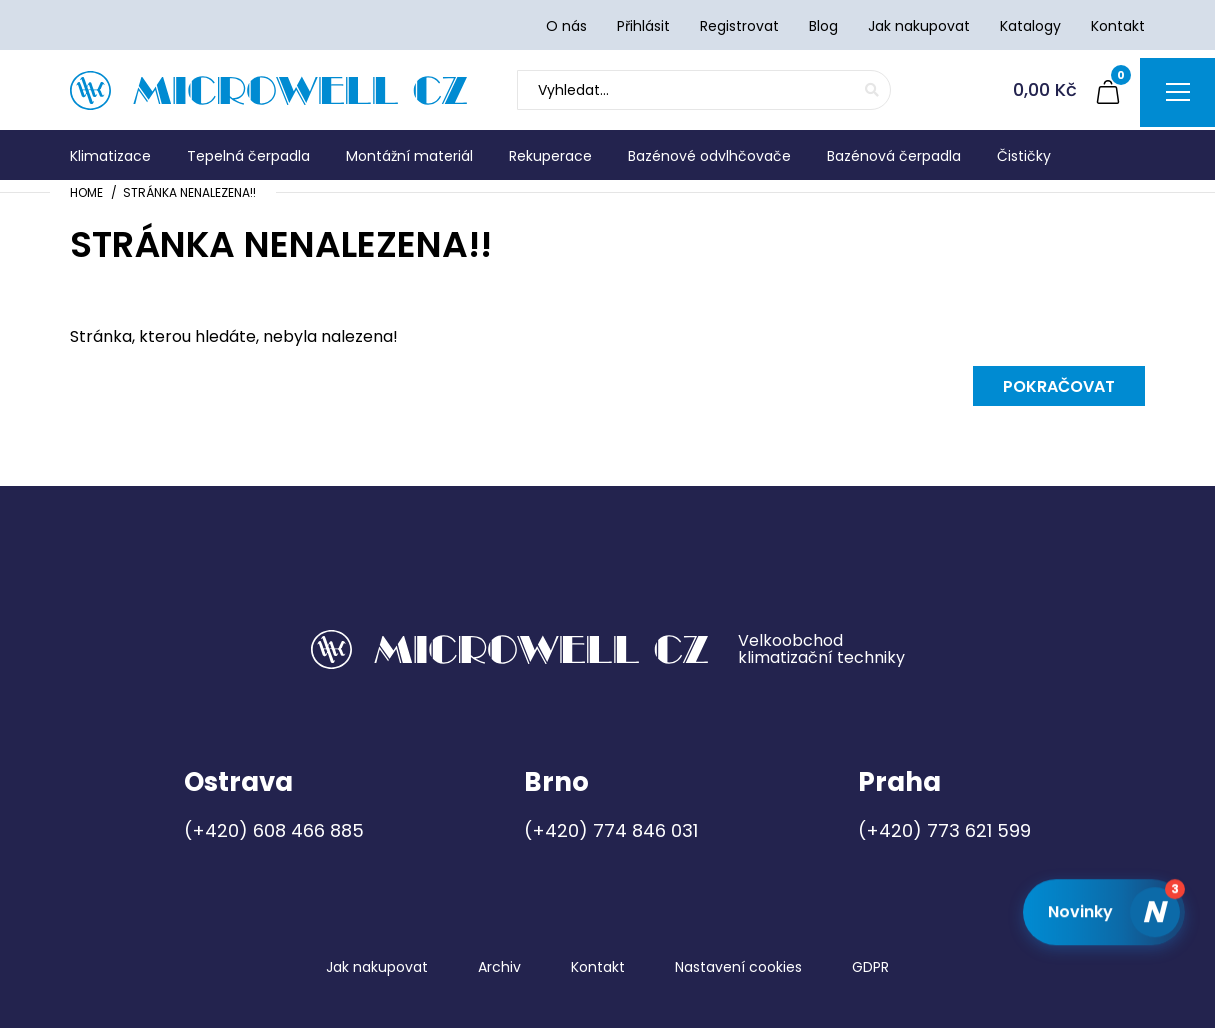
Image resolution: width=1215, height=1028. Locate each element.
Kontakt (598, 967)
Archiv (499, 967)
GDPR (870, 967)
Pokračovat (1059, 386)
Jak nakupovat (377, 967)
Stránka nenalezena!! (189, 192)
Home (86, 192)
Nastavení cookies (738, 967)
